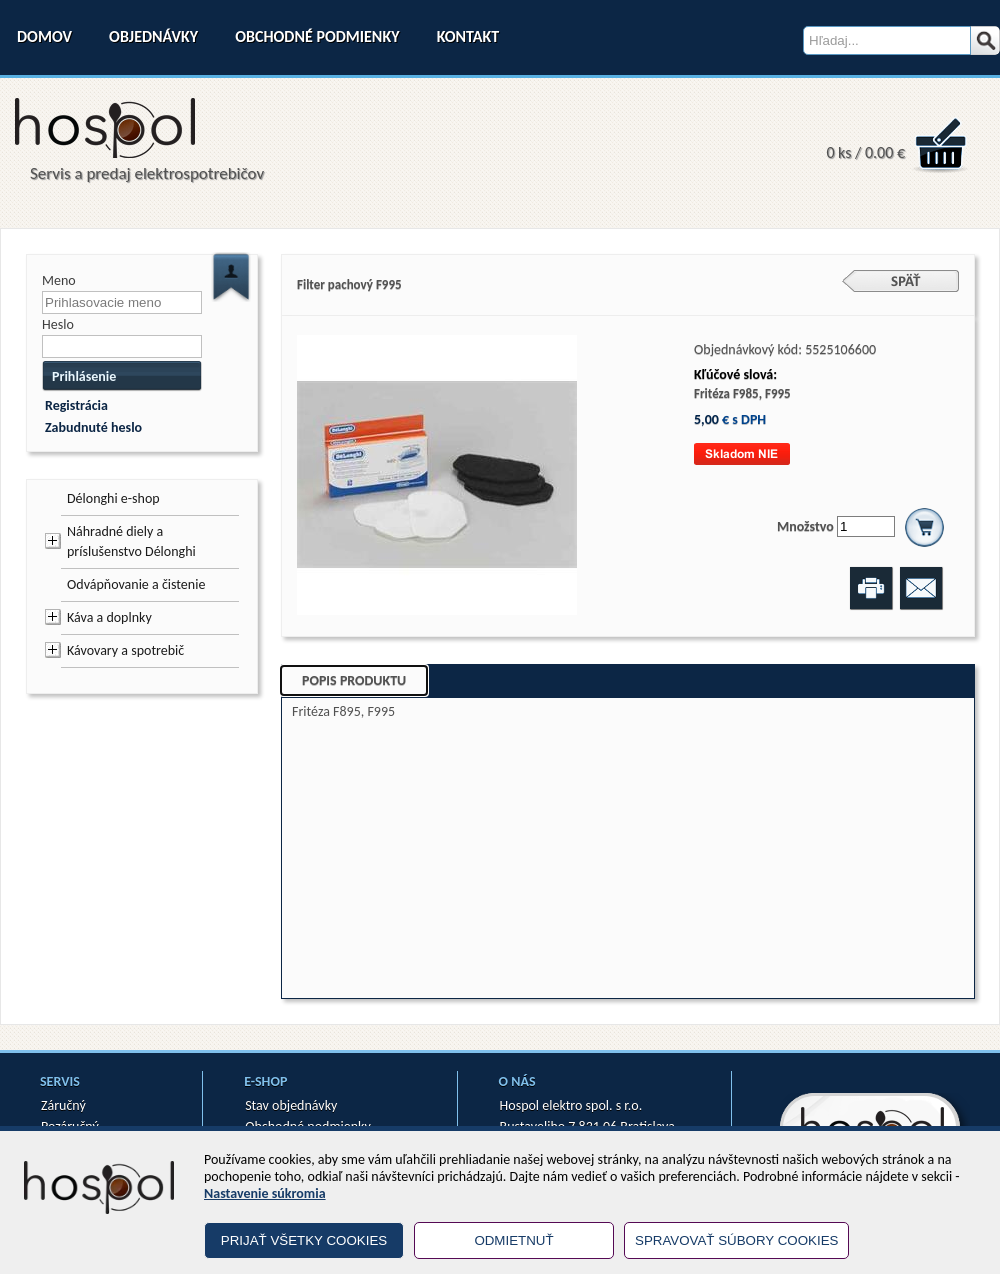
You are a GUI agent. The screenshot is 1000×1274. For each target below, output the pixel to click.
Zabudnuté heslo (93, 427)
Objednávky (153, 36)
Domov (44, 36)
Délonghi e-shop (113, 498)
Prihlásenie (84, 376)
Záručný (63, 1105)
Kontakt (468, 36)
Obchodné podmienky (317, 36)
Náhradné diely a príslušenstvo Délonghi (131, 541)
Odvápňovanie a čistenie (136, 584)
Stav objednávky (291, 1105)
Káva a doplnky (109, 617)
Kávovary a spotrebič (125, 650)
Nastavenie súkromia (265, 1193)
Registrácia (76, 405)
